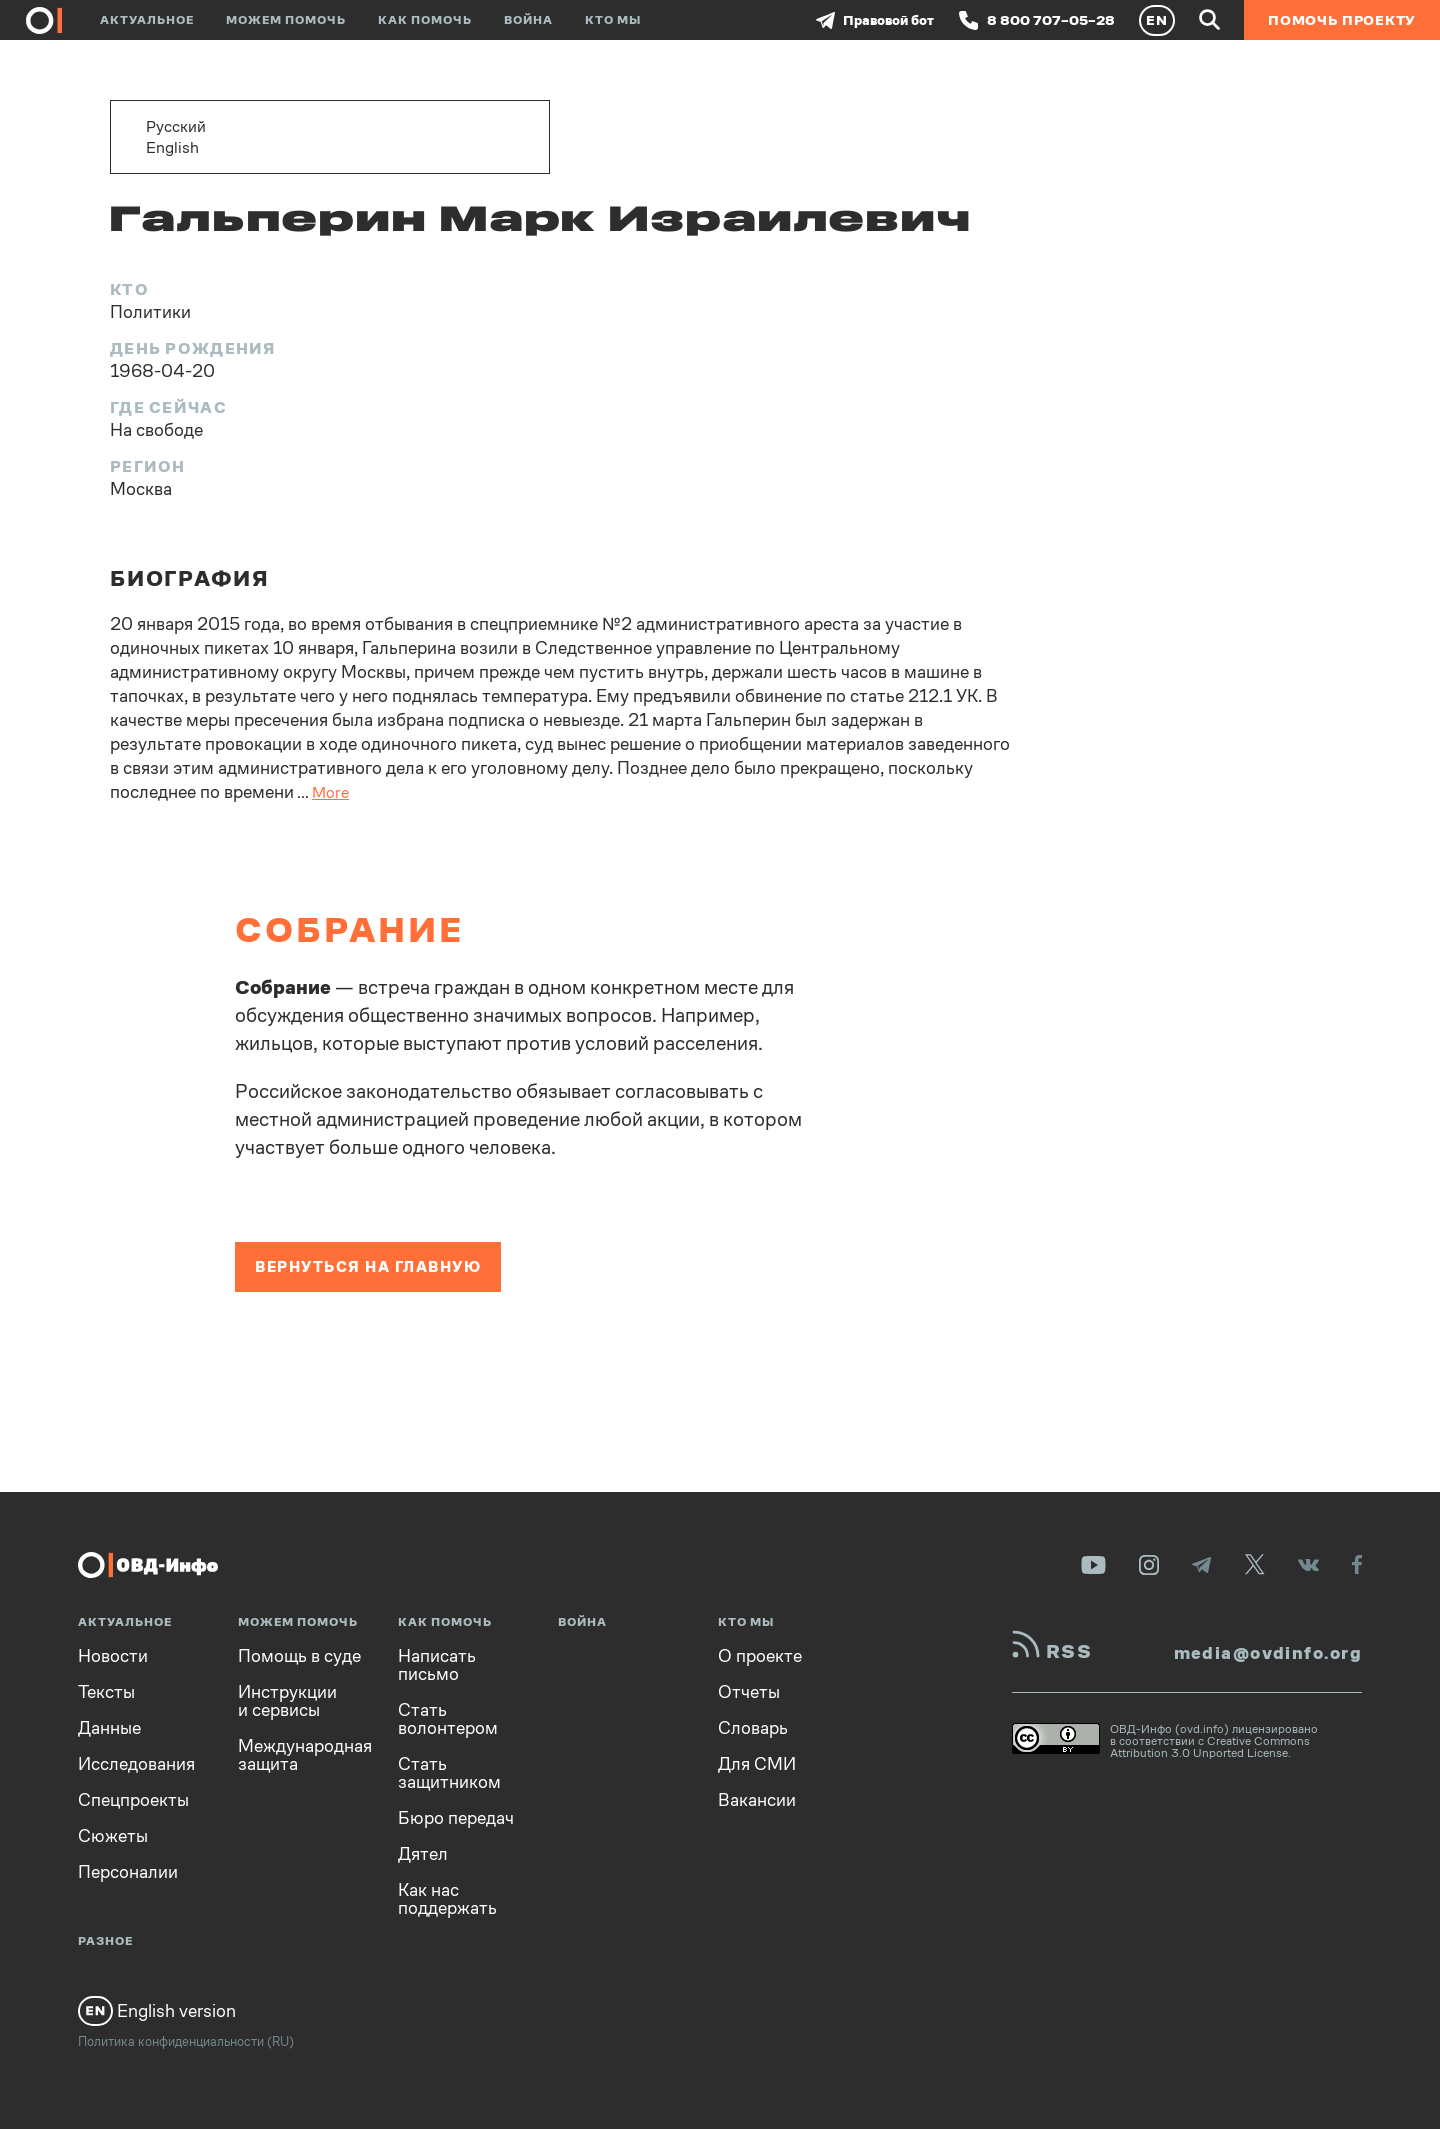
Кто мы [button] (613, 20)
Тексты (106, 1692)
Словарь (753, 1728)
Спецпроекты (133, 1800)
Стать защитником (449, 1773)
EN (1157, 20)
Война (528, 20)
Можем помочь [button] (286, 20)
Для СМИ (757, 1764)
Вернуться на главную (368, 1266)
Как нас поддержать (447, 1899)
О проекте (760, 1656)
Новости (113, 1656)
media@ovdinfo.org (1268, 1653)
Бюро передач (456, 1818)
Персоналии (128, 1872)
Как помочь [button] (425, 20)
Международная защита (305, 1755)
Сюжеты (113, 1836)
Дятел (423, 1854)
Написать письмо (437, 1665)
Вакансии (757, 1800)
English (172, 147)
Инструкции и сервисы (287, 1701)
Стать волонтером (448, 1719)
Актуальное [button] (147, 20)
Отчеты (749, 1692)
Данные (109, 1728)
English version (157, 2011)
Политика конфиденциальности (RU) (186, 2041)
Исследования (136, 1764)
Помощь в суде (299, 1656)
